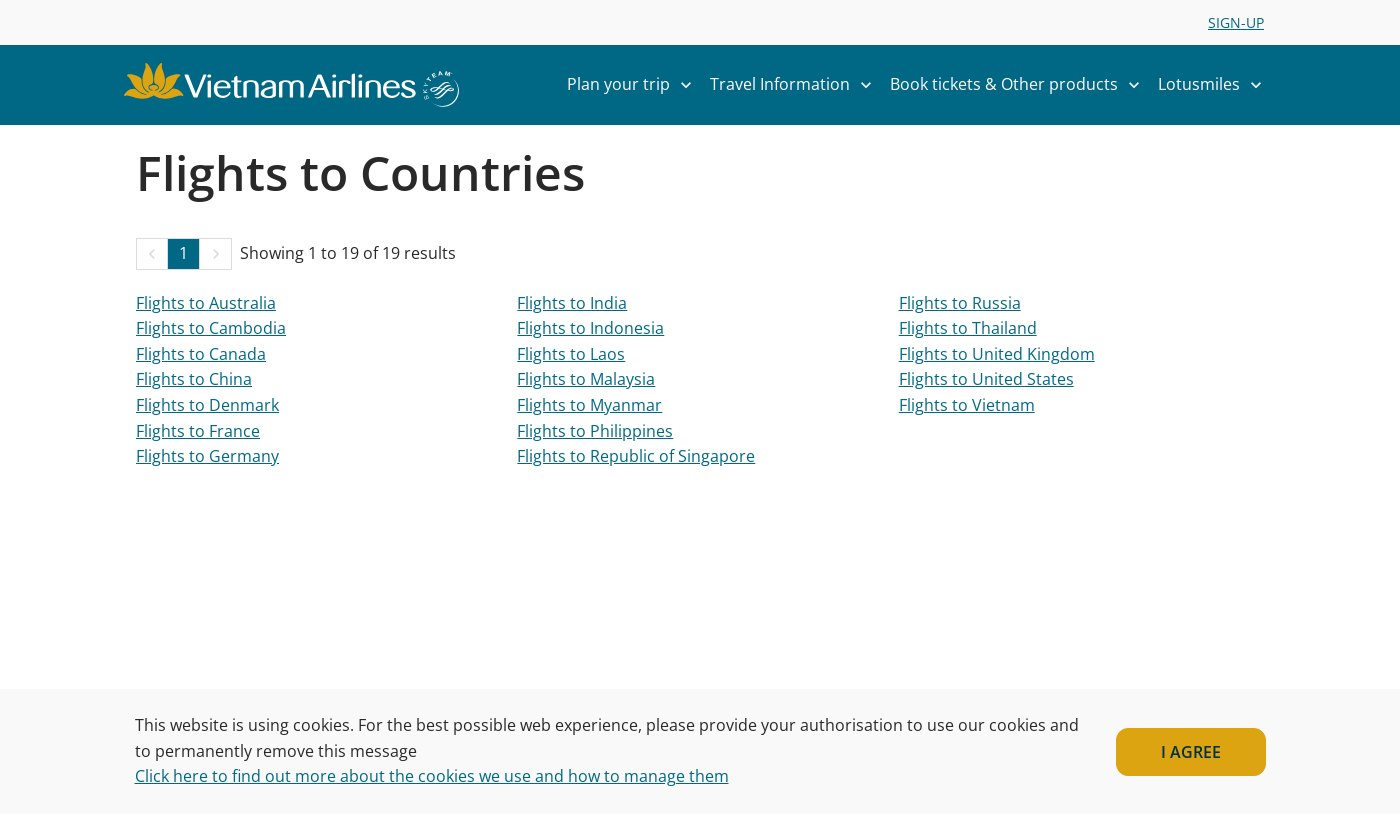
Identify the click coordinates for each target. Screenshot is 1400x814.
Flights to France (198, 431)
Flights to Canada (201, 354)
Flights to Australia (206, 303)
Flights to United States (986, 379)
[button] (152, 254)
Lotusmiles (1215, 85)
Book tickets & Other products (1020, 85)
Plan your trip (634, 85)
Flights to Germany (207, 456)
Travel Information (796, 85)
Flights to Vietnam (967, 405)
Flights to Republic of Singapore (636, 456)
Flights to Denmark (207, 405)
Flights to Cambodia (211, 328)
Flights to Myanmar (589, 405)
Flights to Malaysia (586, 379)
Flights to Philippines (595, 431)
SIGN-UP (1236, 22)
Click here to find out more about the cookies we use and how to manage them (432, 776)
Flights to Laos (571, 354)
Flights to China (194, 379)
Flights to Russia (960, 303)
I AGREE (1191, 752)
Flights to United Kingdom (997, 354)
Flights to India (572, 303)
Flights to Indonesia (590, 328)
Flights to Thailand (968, 328)
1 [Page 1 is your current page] (183, 253)
